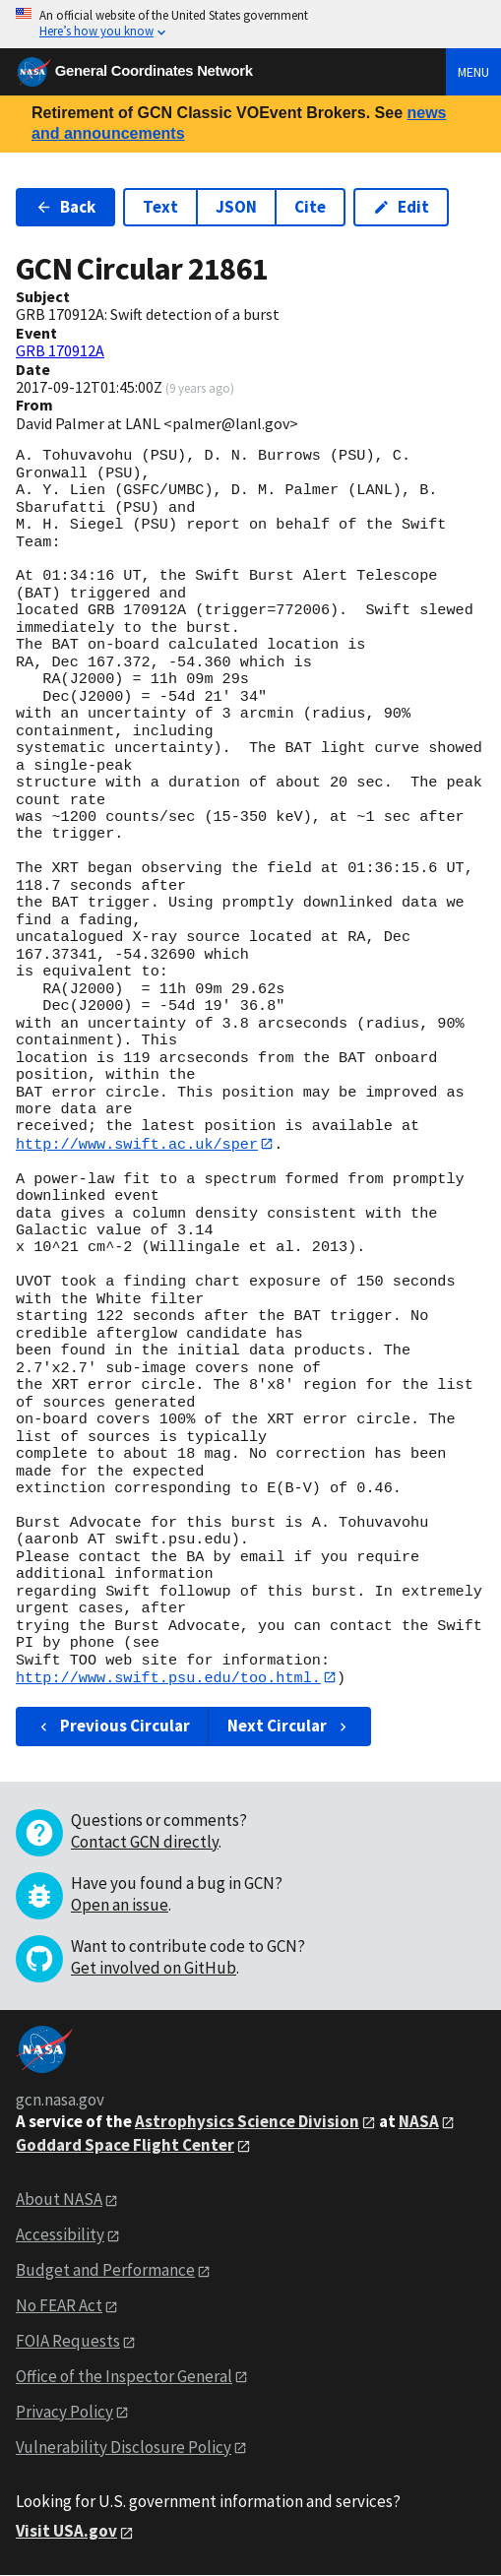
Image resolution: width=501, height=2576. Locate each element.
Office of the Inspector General (124, 2377)
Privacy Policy (64, 2412)
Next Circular (289, 1726)
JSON (236, 207)
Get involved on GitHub (153, 1968)
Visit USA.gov (66, 2532)
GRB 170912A (60, 350)
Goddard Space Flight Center (125, 2145)
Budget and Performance (105, 2271)
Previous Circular (112, 1726)
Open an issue (119, 1905)
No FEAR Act (59, 2306)
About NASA (59, 2200)
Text (160, 207)
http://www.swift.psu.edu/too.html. (168, 1678)
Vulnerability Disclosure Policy (123, 2447)
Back (65, 207)
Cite (310, 207)
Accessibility (60, 2235)
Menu (473, 72)
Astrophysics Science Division (247, 2122)
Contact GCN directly (145, 1842)
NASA (419, 2122)
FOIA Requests (68, 2342)
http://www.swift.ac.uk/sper (137, 1144)
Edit (401, 207)
